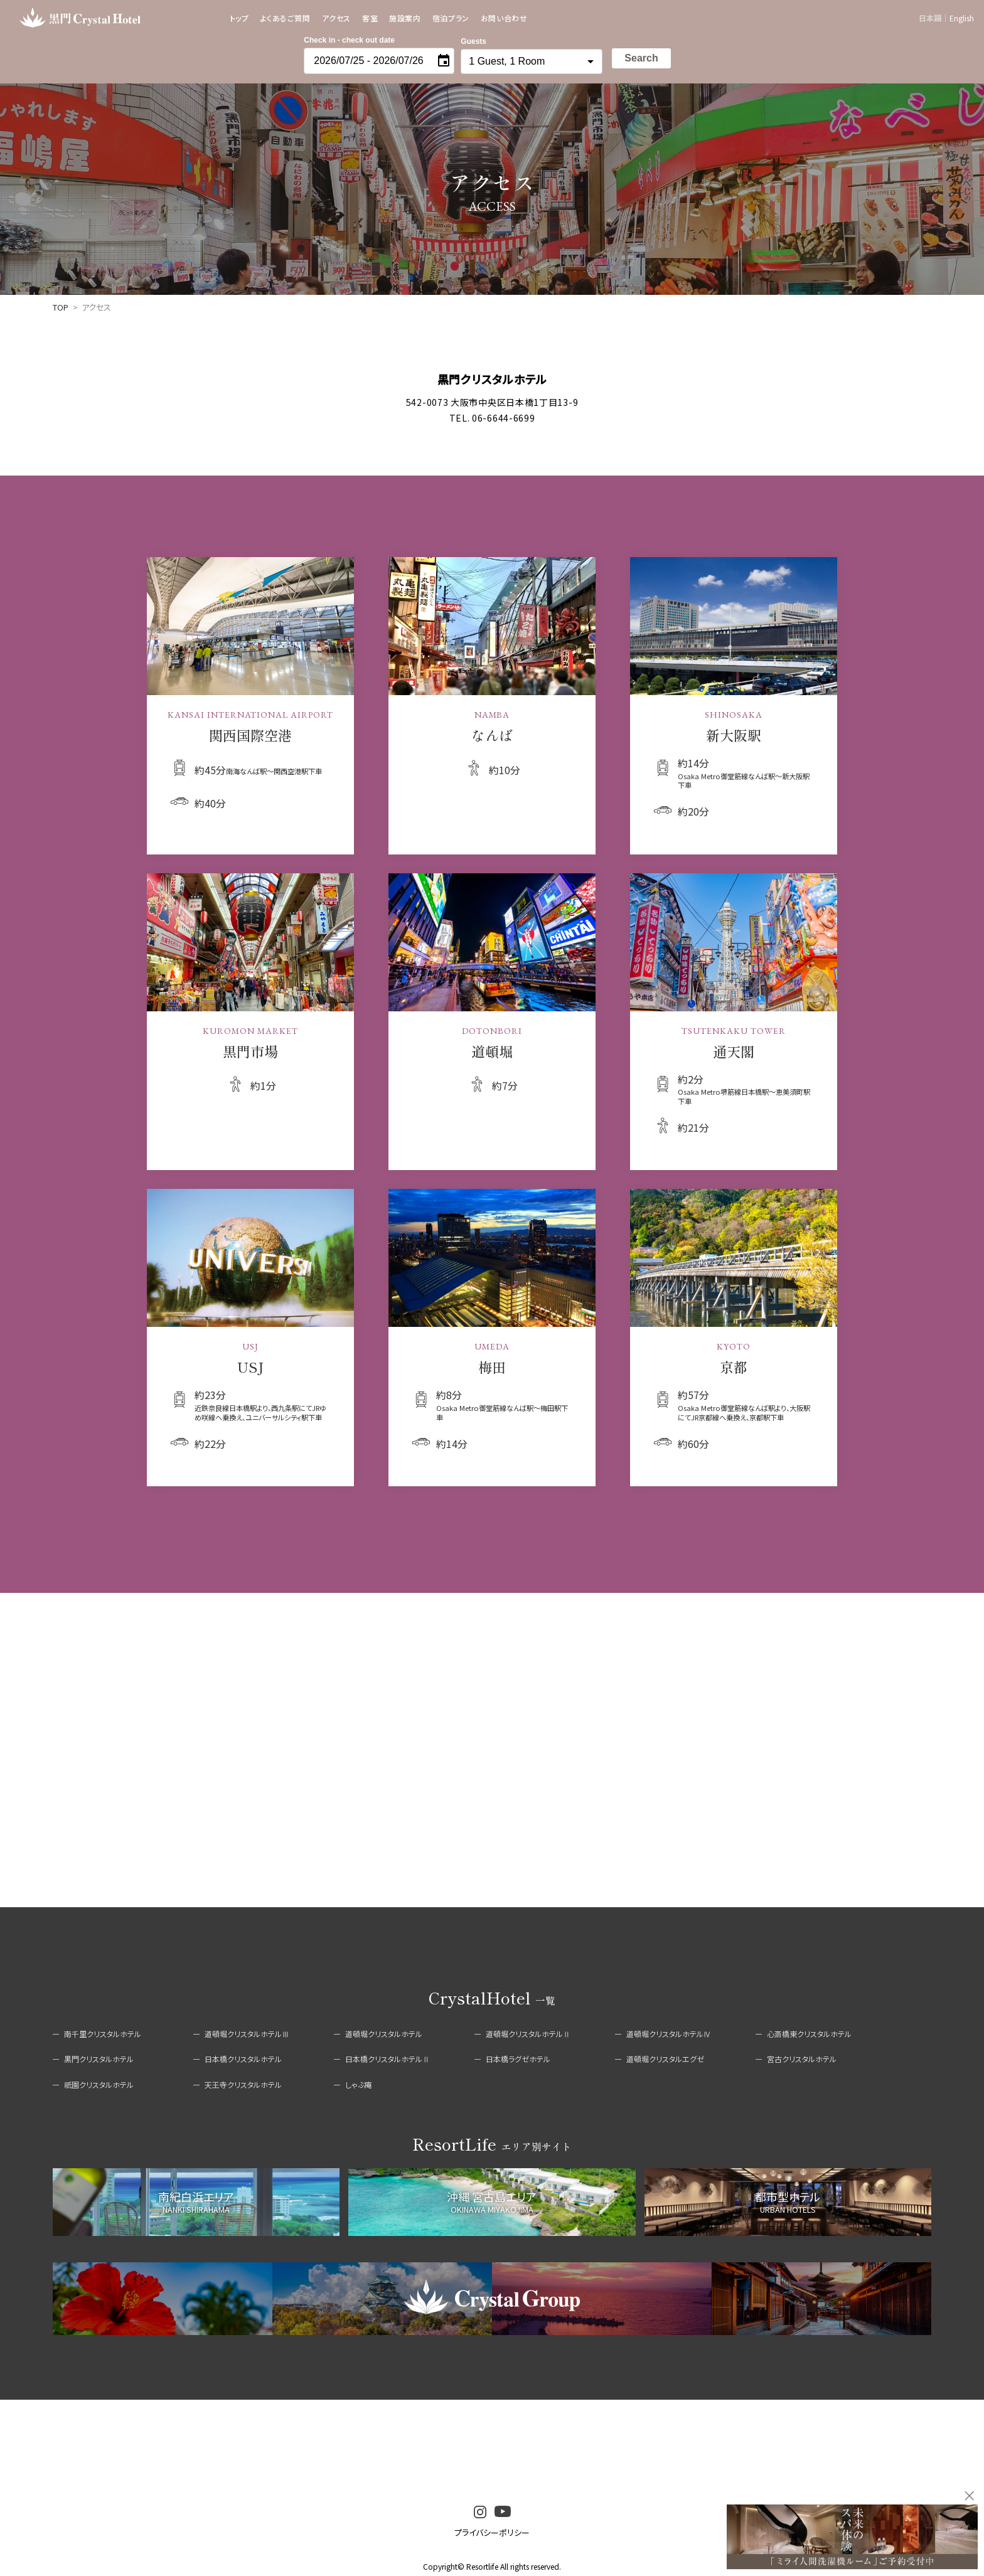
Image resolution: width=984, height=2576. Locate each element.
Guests (473, 41)
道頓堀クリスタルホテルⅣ (668, 2033)
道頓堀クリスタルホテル (383, 2033)
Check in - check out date (349, 40)
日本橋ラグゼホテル (518, 2058)
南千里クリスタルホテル (102, 2033)
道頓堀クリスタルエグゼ (665, 2058)
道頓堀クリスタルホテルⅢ (247, 2033)
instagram (480, 2512)
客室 (370, 18)
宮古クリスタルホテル (802, 2058)
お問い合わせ (504, 18)
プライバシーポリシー (492, 2532)
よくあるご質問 (285, 18)
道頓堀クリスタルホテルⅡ (528, 2033)
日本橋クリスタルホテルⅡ (387, 2058)
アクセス (336, 18)
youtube (503, 2512)
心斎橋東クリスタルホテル (809, 2033)
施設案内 (404, 18)
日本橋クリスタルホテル (243, 2058)
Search (641, 58)
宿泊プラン (450, 18)
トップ (239, 18)
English (961, 18)
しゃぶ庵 (358, 2084)
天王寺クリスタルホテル (243, 2084)
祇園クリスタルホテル (99, 2084)
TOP (60, 307)
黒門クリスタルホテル (99, 2058)
